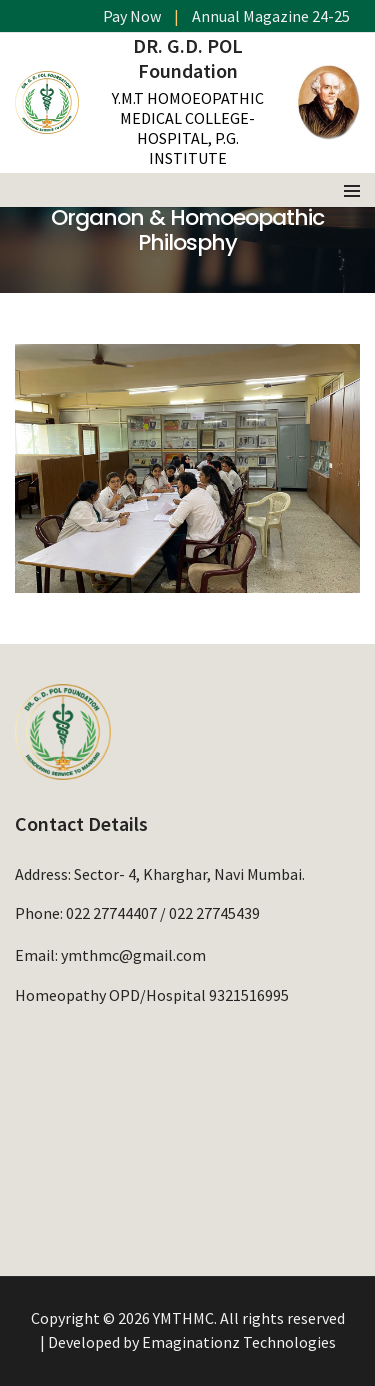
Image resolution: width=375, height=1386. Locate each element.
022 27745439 (214, 913)
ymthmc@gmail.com (133, 955)
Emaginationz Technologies (239, 1342)
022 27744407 (111, 913)
